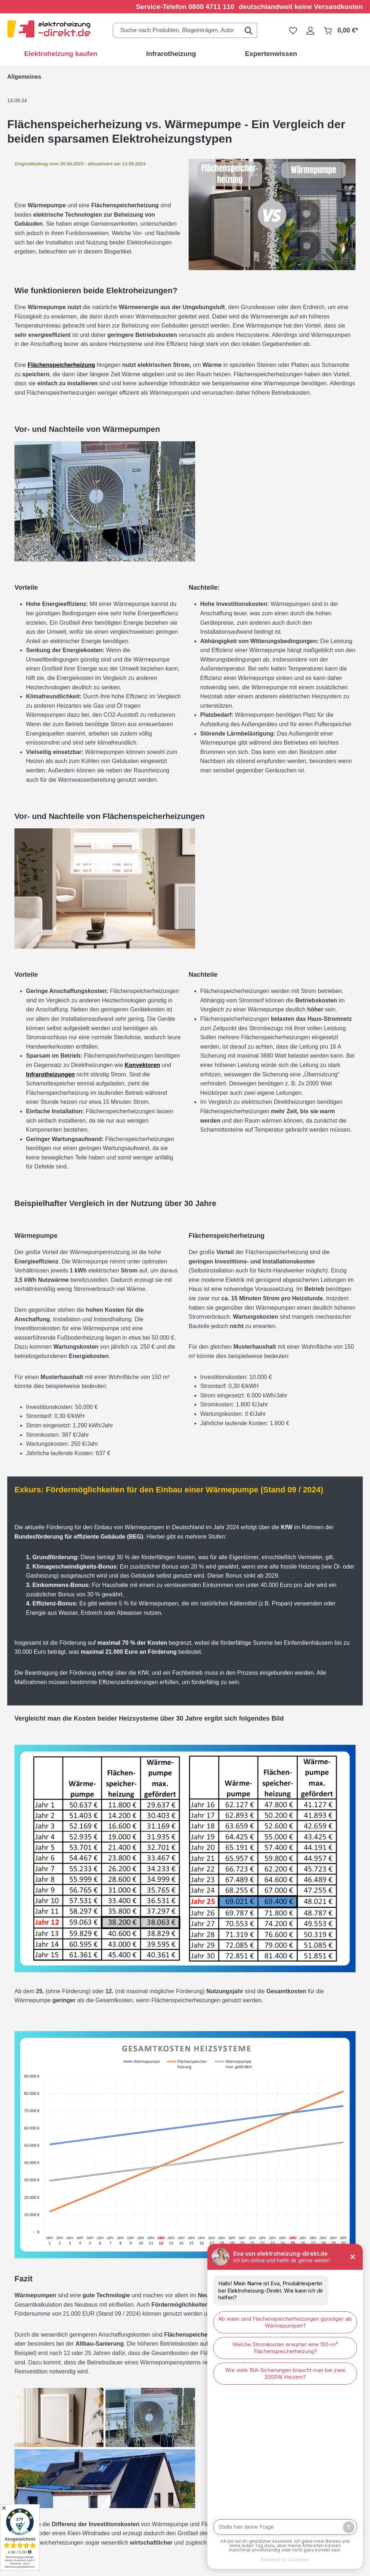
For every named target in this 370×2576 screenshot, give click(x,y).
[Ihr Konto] (310, 30)
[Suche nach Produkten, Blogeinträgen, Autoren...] (177, 30)
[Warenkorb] (341, 30)
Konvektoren (142, 1065)
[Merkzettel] (293, 30)
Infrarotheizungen (50, 1074)
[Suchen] (248, 30)
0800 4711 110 (211, 6)
